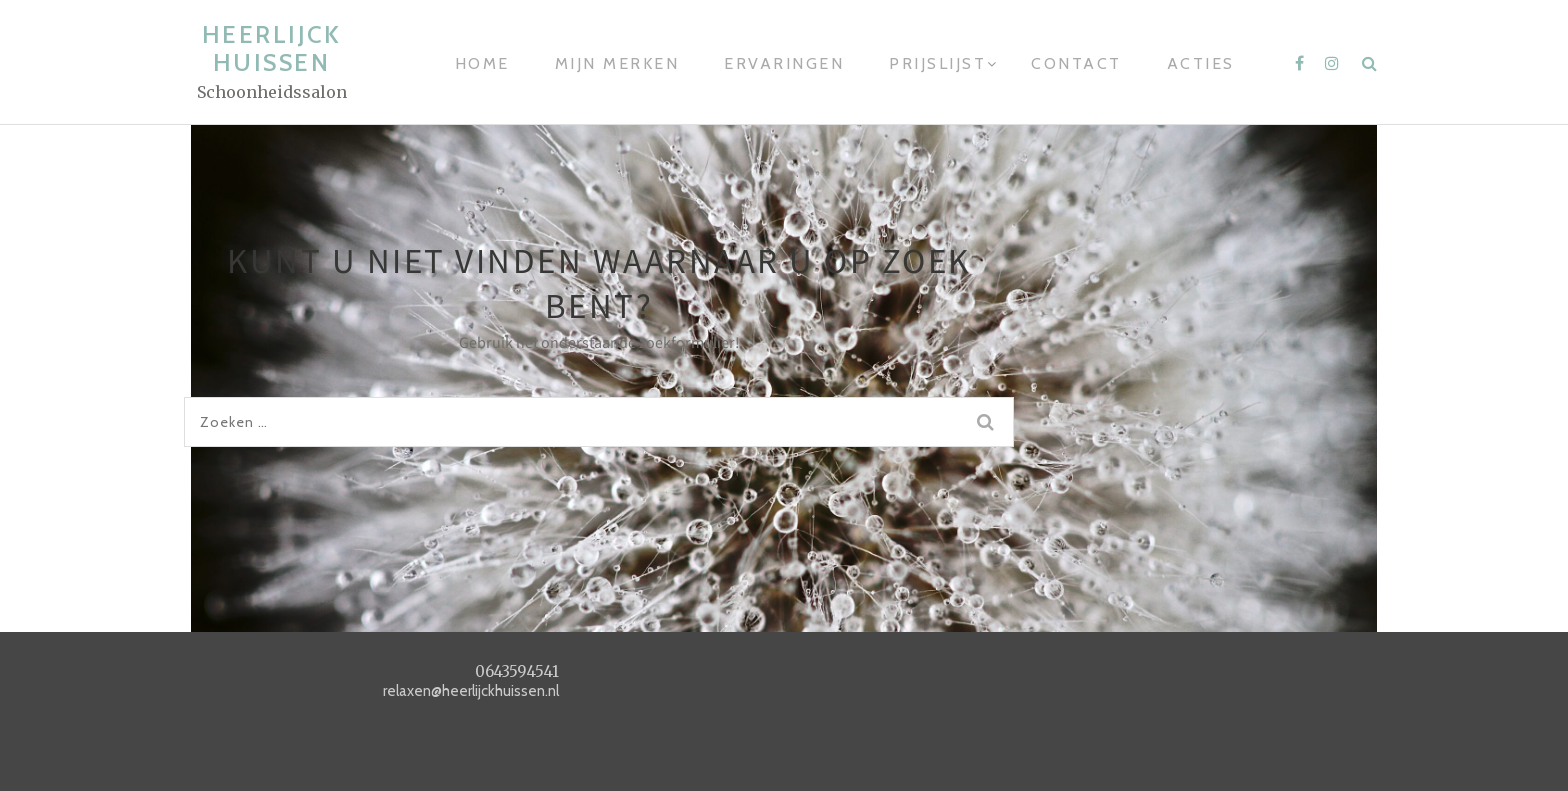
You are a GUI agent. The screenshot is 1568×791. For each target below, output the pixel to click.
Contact (1076, 63)
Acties (1201, 63)
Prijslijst (937, 63)
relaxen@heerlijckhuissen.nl (471, 691)
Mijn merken (617, 63)
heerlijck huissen (272, 48)
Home (482, 63)
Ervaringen (784, 63)
